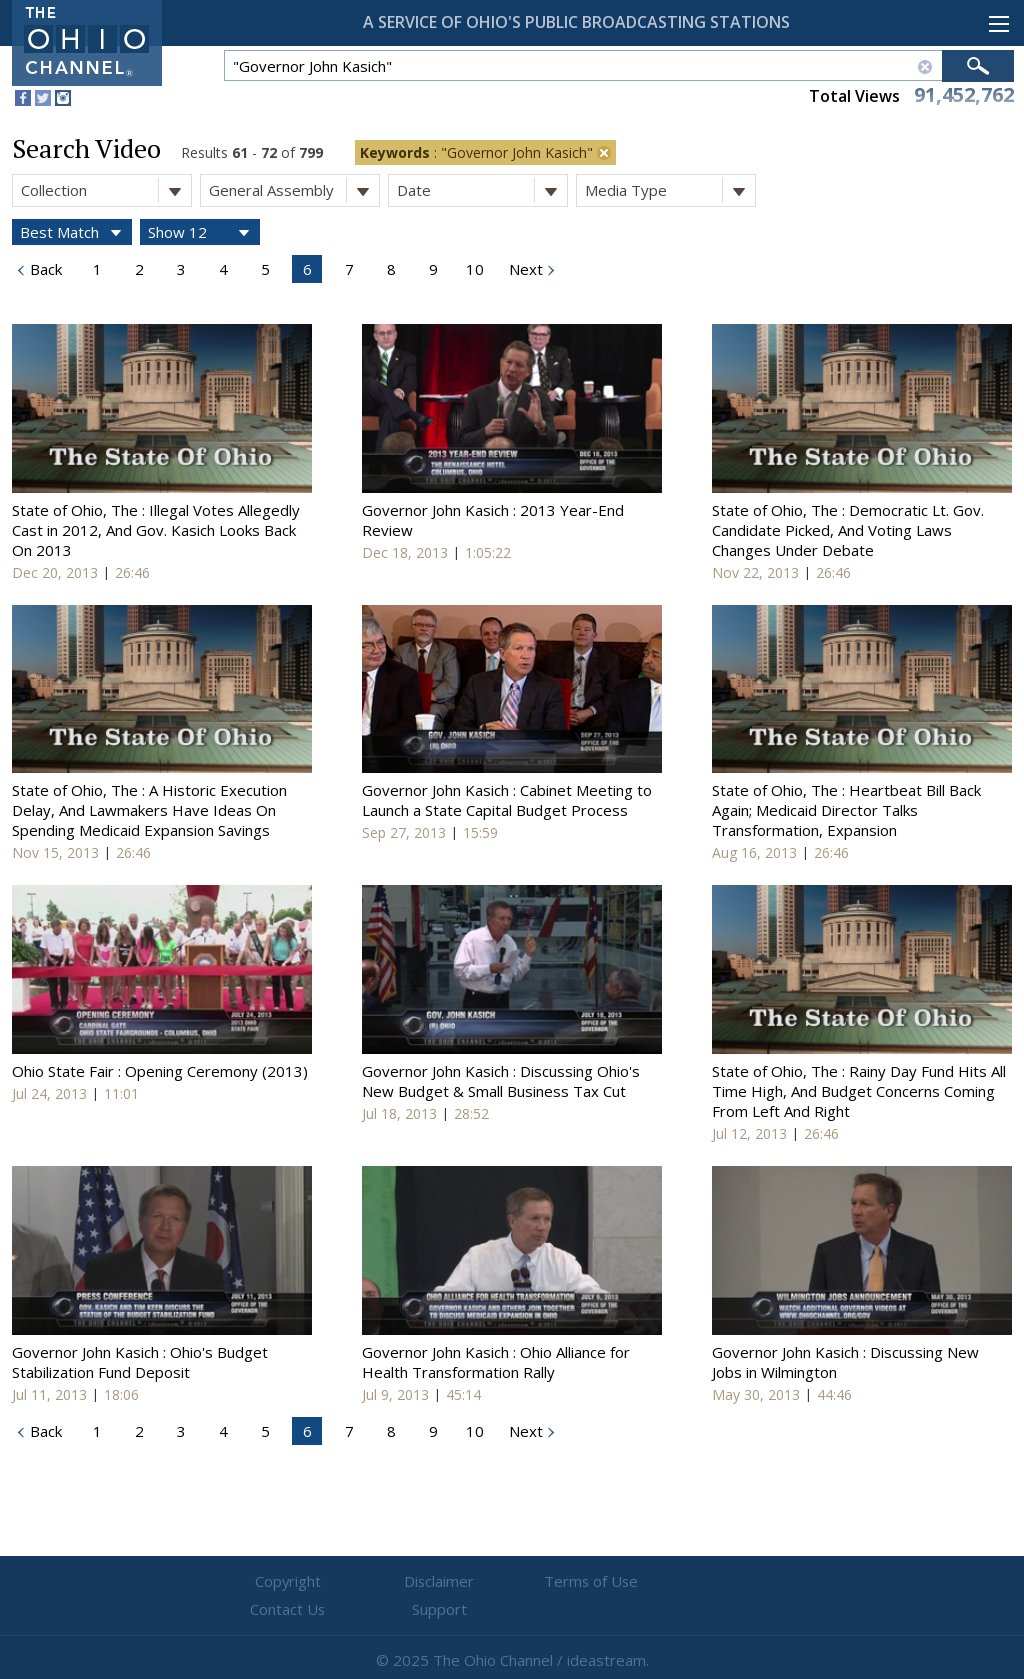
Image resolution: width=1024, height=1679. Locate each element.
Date (482, 190)
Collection (106, 190)
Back (44, 269)
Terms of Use (512, 1582)
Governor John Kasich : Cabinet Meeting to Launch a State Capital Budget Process (507, 800)
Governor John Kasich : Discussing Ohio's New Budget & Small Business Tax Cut (501, 1081)
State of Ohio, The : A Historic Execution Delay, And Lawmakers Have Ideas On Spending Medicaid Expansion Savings (149, 810)
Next (524, 269)
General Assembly (294, 190)
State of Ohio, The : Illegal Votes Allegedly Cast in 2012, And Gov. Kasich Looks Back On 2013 (156, 530)
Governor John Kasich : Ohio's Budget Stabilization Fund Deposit (140, 1362)
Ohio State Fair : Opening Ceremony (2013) (160, 1071)
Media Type (670, 190)
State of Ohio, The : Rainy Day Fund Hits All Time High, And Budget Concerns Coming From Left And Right (859, 1091)
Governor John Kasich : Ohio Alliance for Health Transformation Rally (496, 1362)
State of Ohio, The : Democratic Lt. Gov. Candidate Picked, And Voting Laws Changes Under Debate (848, 530)
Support (752, 1582)
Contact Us (632, 1582)
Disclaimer (392, 1582)
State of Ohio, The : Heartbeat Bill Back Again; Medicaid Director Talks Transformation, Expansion (846, 810)
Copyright (272, 1582)
